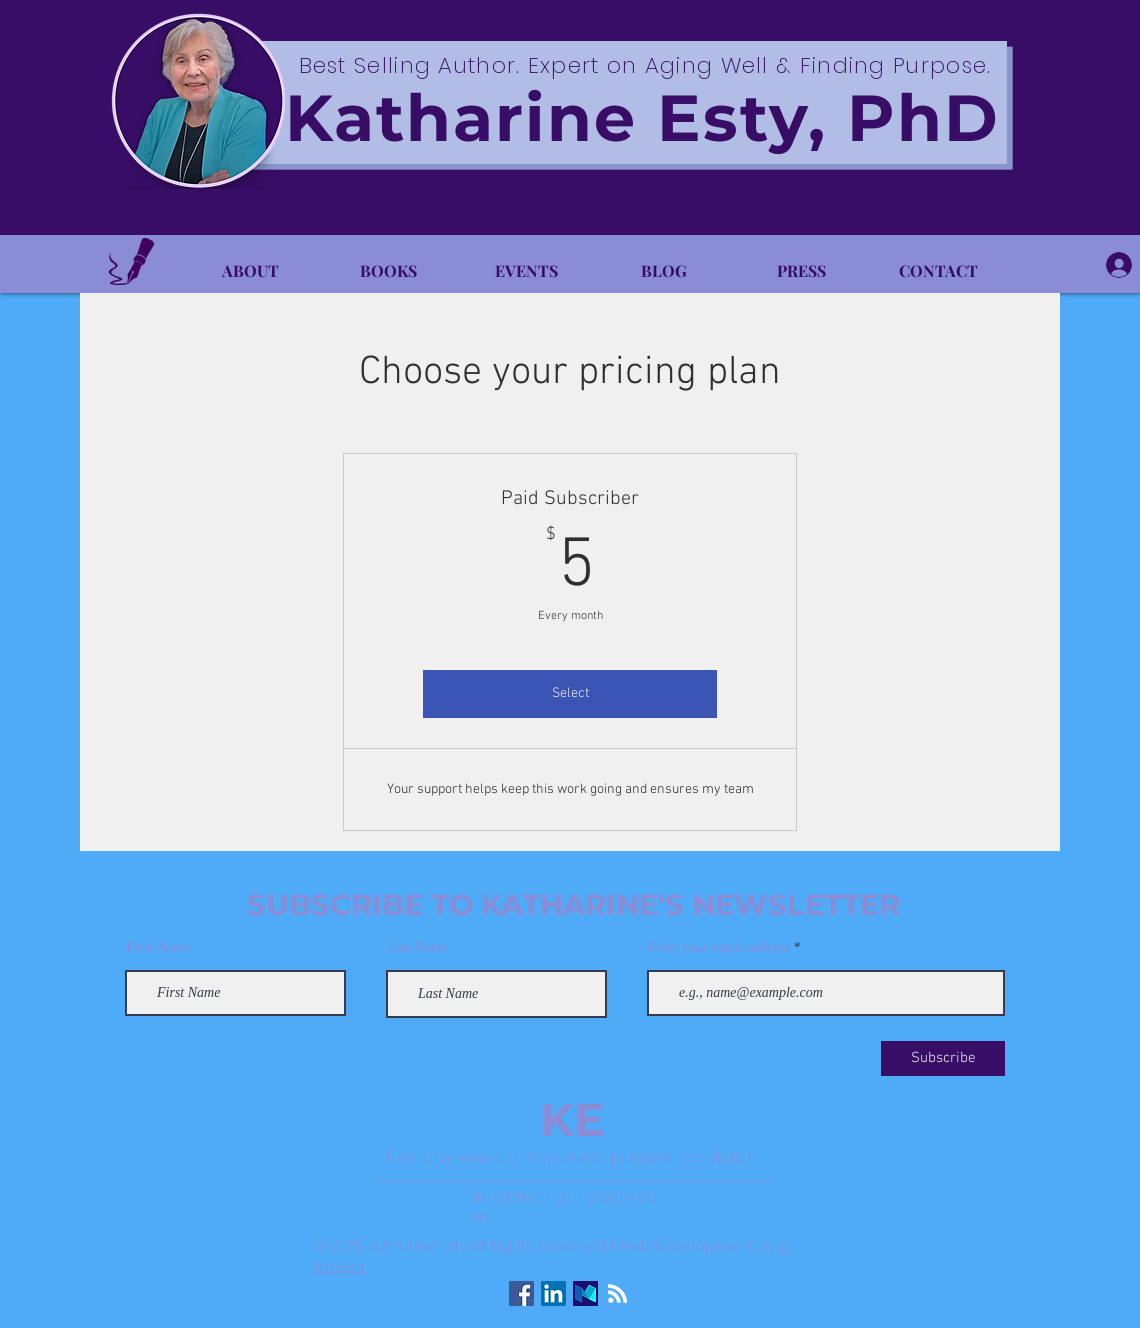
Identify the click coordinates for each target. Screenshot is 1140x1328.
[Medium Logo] (585, 1293)
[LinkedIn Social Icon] (553, 1293)
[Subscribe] (943, 1058)
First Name (157, 948)
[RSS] (617, 1293)
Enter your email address (718, 948)
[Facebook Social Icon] (521, 1293)
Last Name (417, 948)
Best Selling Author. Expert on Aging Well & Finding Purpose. (645, 65)
